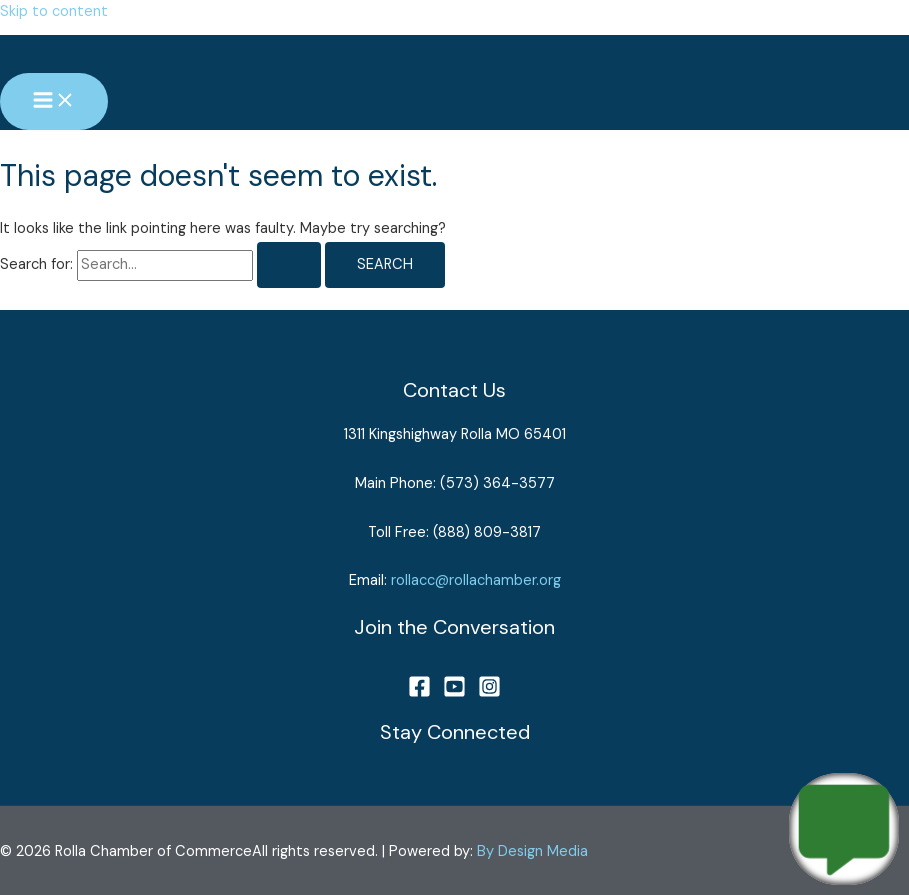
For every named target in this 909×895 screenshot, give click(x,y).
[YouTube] (454, 693)
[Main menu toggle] (54, 102)
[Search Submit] (289, 265)
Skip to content (54, 11)
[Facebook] (419, 693)
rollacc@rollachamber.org (476, 580)
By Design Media (532, 851)
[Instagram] (489, 693)
